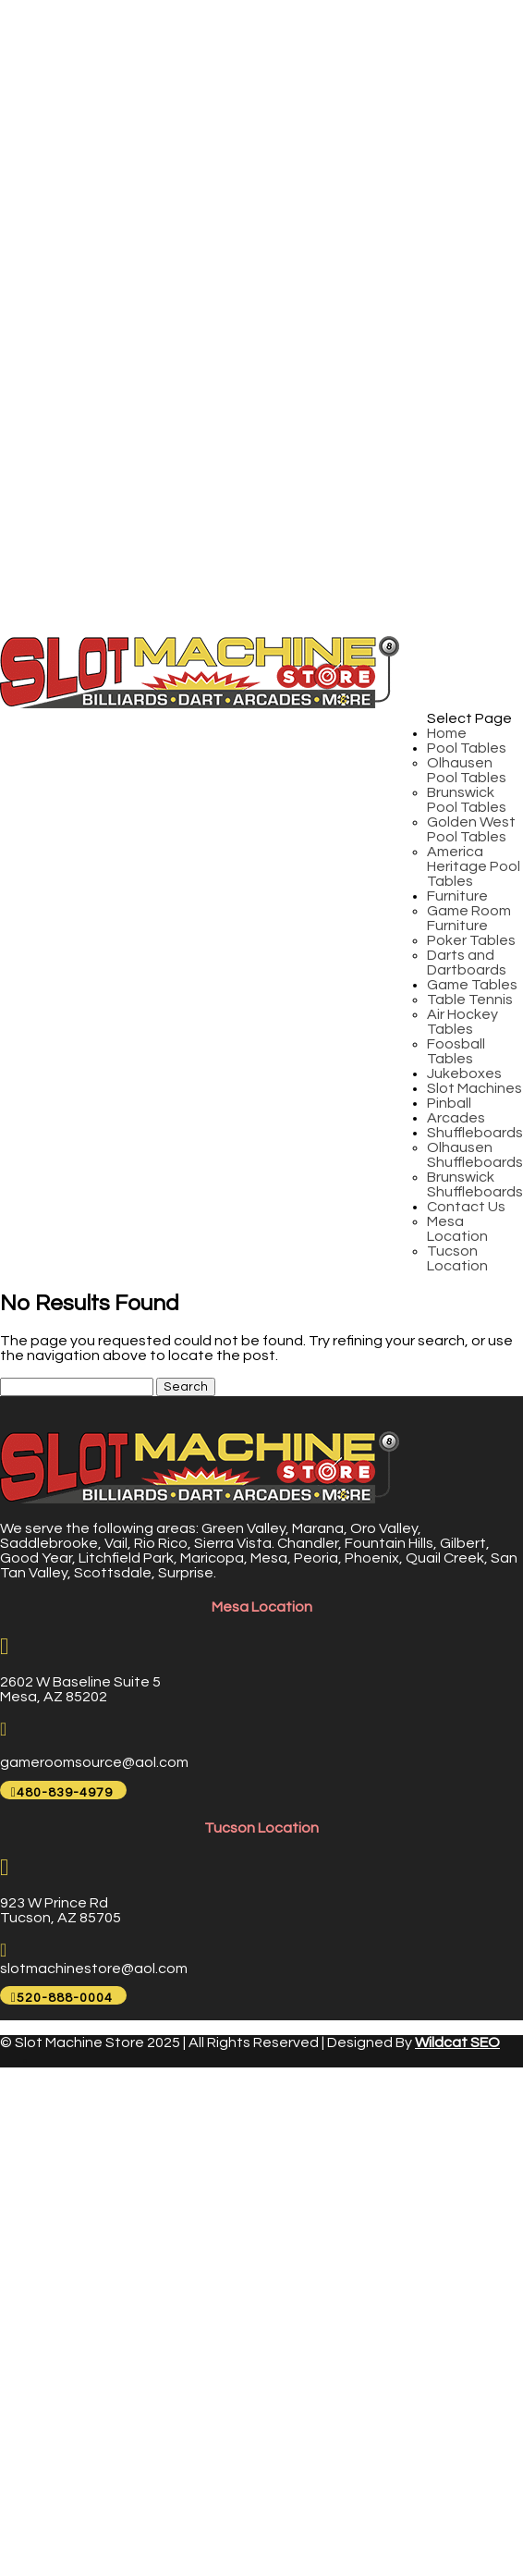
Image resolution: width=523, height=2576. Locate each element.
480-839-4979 (65, 1792)
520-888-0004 (65, 1998)
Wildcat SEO (457, 2042)
